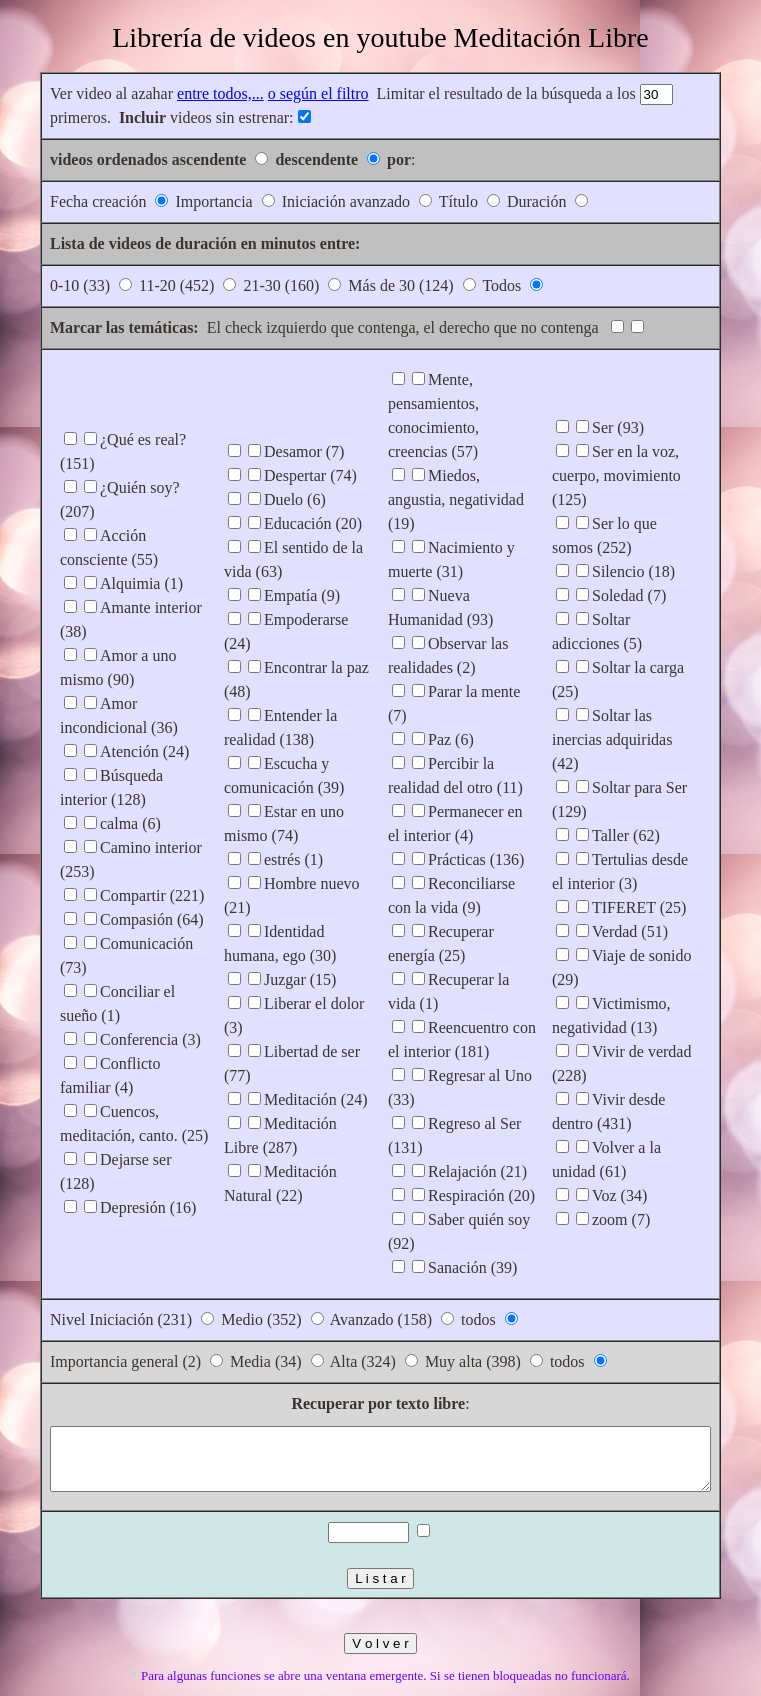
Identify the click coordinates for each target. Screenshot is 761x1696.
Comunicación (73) (122, 919)
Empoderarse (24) (301, 643)
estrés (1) (273, 859)
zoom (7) (641, 1159)
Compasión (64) (112, 895)
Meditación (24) (296, 1027)
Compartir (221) (112, 871)
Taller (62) (646, 775)
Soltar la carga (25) (673, 655)
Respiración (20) (481, 1147)
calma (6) (90, 799)
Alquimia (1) (101, 559)
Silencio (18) (653, 559)
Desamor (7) (284, 475)
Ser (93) (638, 439)
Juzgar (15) (280, 955)
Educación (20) (293, 547)
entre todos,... (180, 93)
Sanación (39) (472, 1219)
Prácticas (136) (476, 811)
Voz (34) (639, 1135)
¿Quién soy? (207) (119, 487)
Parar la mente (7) (485, 667)
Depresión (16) (108, 1135)
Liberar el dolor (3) (305, 979)
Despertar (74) (290, 499)
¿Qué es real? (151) (122, 463)
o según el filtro (278, 93)
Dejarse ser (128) (115, 1111)
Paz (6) (451, 691)
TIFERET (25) (659, 847)
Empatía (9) (282, 619)
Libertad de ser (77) (307, 1003)
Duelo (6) (275, 523)
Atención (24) (104, 727)
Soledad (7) (649, 583)
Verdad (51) (650, 871)
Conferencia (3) (110, 991)
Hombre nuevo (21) (307, 883)
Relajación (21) (477, 1123)
